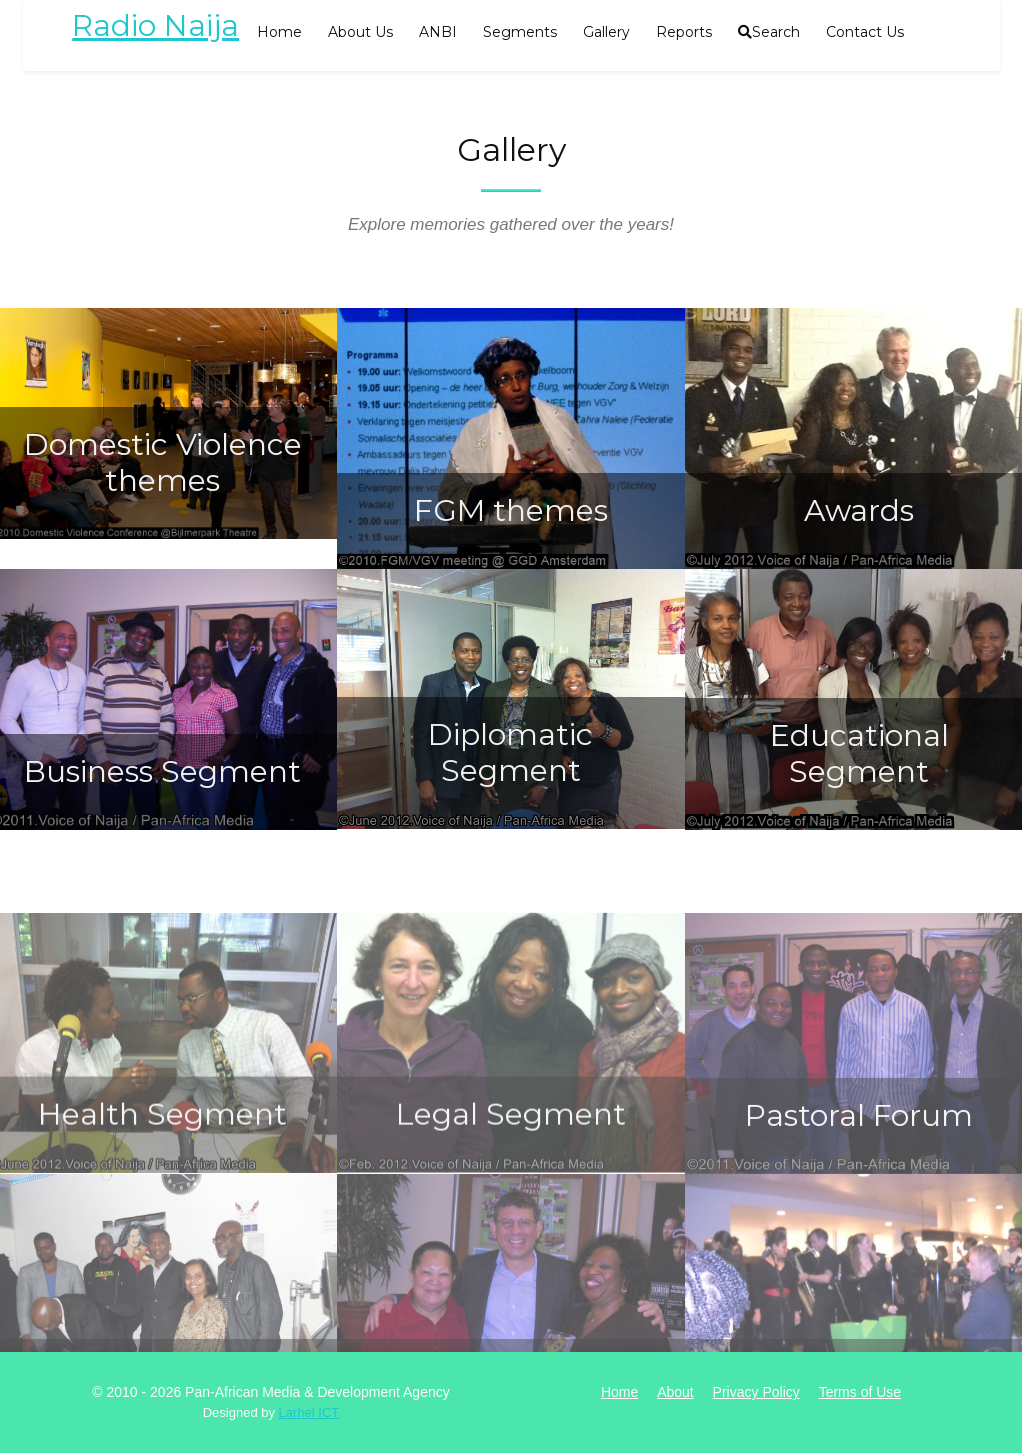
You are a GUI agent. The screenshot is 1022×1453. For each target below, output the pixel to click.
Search (769, 32)
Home (279, 32)
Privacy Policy (756, 1392)
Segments (520, 32)
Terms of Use (860, 1392)
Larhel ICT (309, 1412)
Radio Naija (155, 25)
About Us (360, 32)
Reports (684, 32)
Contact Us (865, 32)
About (675, 1392)
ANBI (438, 32)
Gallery (606, 32)
